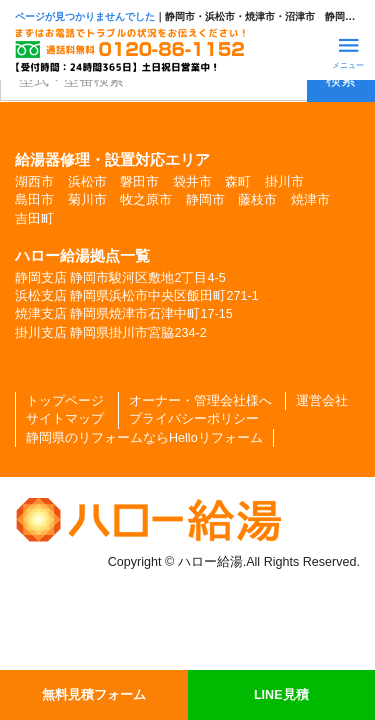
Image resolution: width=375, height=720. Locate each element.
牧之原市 (146, 200)
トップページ (65, 401)
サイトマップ (65, 419)
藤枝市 (257, 200)
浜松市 (87, 182)
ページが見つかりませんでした (85, 16)
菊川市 (87, 200)
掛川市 (284, 182)
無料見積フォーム (94, 695)
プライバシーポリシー (194, 419)
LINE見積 (281, 695)
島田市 (34, 200)
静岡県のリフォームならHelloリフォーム (144, 438)
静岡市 (205, 200)
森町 (238, 182)
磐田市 (139, 182)
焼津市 (310, 200)
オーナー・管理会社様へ (200, 401)
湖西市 (34, 182)
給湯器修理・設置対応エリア (112, 159)
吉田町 (34, 219)
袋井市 (192, 182)
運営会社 (322, 401)
